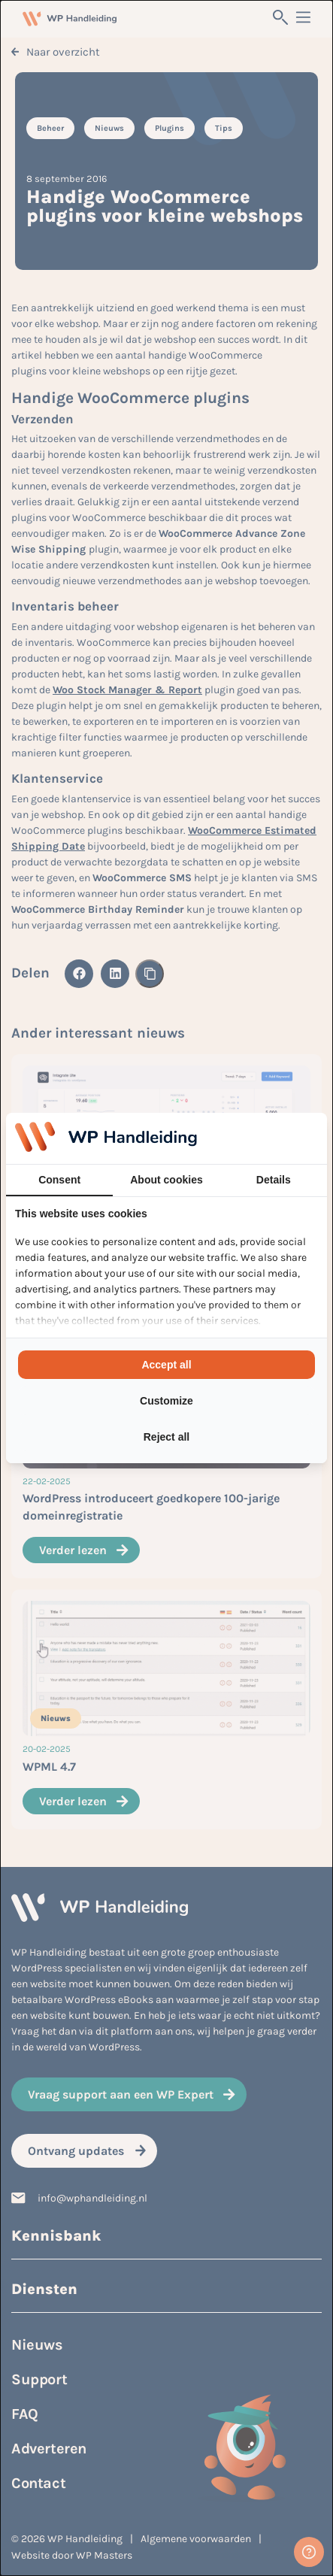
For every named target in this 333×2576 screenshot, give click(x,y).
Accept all (166, 1365)
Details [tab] (273, 1180)
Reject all (166, 1437)
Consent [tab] (59, 1180)
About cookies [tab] (166, 1180)
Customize (166, 1401)
